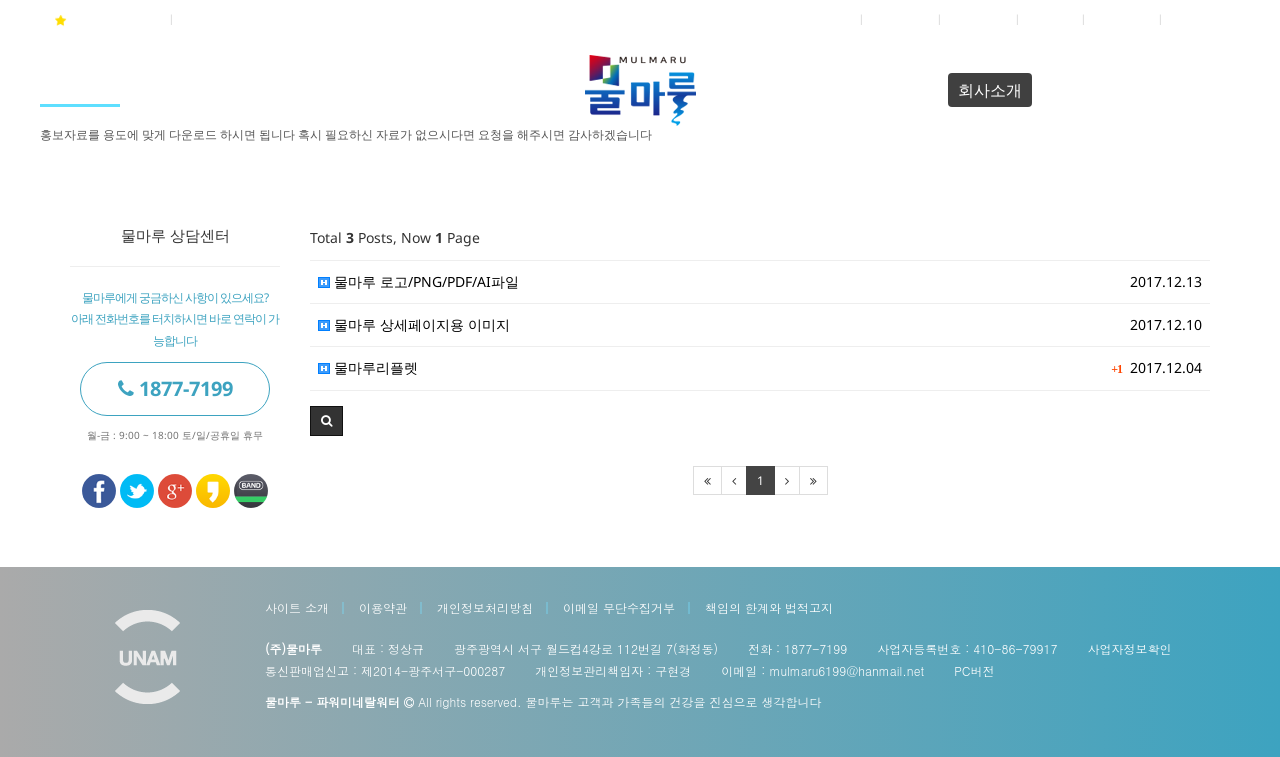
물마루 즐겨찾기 (106, 20)
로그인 (830, 19)
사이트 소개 (297, 607)
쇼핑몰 (1052, 19)
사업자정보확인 (1129, 648)
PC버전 (974, 670)
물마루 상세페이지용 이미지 (414, 324)
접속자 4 (1123, 19)
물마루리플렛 (368, 367)
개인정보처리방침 (485, 607)
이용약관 (383, 607)
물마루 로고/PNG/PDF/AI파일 (418, 281)
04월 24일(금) (226, 19)
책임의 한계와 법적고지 (769, 607)
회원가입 (902, 19)
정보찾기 (980, 19)
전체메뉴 (1201, 19)
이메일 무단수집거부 (619, 607)
